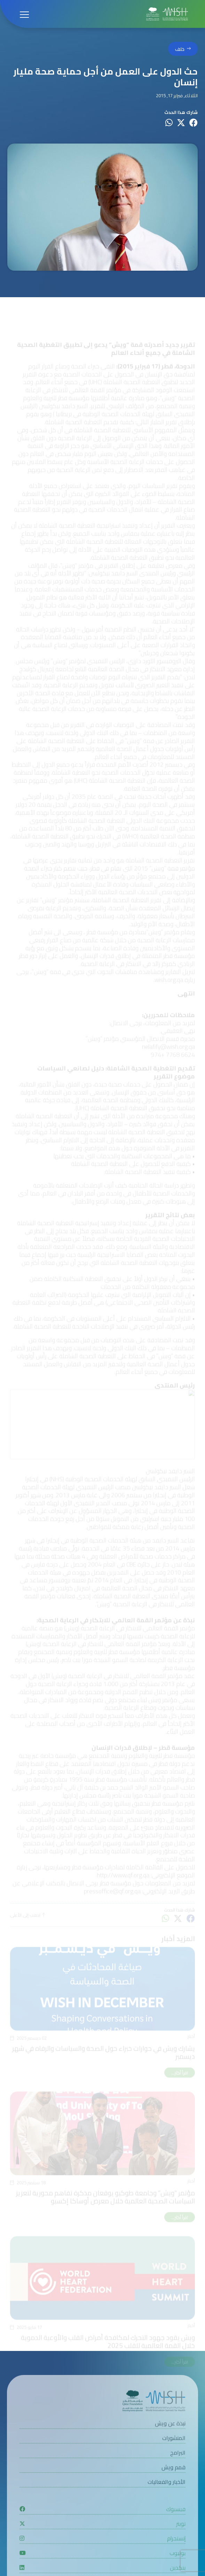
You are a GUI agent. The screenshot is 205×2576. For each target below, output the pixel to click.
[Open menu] (24, 14)
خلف (179, 49)
